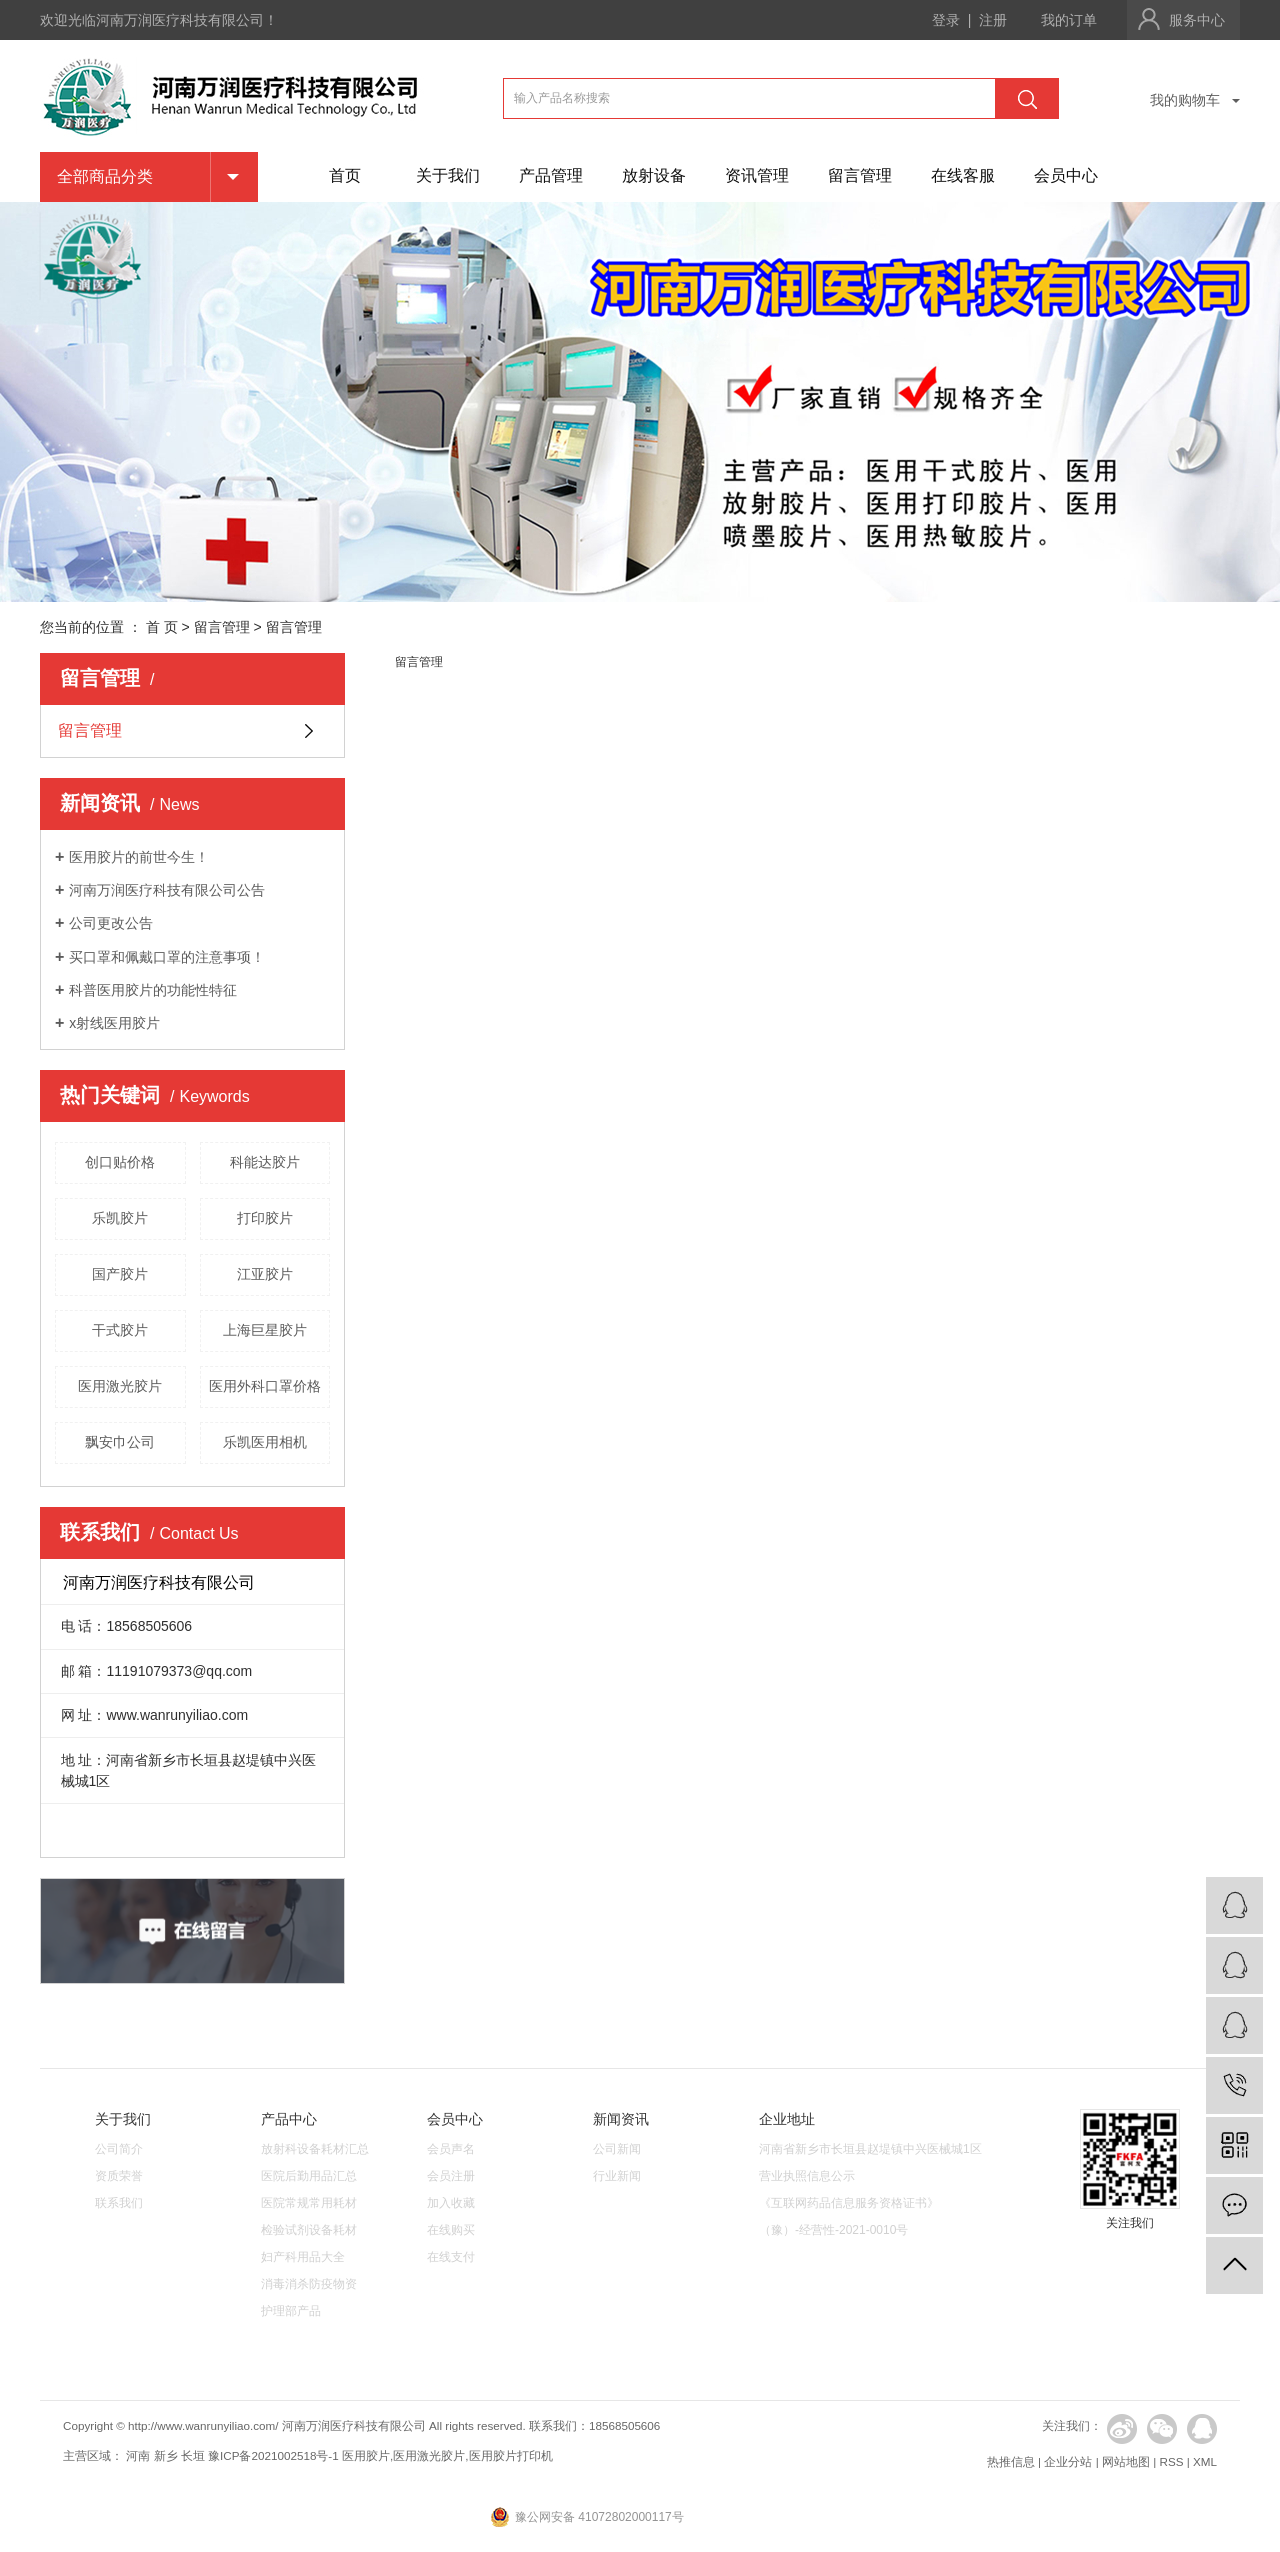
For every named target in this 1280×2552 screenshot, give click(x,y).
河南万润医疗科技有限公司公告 (167, 890)
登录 (946, 20)
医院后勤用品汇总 (309, 2176)
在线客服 (963, 175)
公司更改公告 (111, 923)
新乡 (166, 2455)
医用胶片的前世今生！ (139, 857)
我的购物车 (1185, 100)
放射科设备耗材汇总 (315, 2149)
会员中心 (1066, 175)
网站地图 (1126, 2461)
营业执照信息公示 (807, 2176)
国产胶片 (120, 1274)
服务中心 (1197, 20)
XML (1205, 2461)
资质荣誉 (119, 2176)
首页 (345, 175)
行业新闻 (617, 2176)
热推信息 (1011, 2461)
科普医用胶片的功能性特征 (153, 990)
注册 (993, 20)
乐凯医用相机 (265, 1442)
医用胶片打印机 (511, 2455)
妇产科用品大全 (303, 2257)
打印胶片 (265, 1218)
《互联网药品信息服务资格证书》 (849, 2203)
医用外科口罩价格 (265, 1386)
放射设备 (654, 175)
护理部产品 (291, 2311)
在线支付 (451, 2257)
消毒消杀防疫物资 (309, 2284)
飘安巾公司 (120, 1442)
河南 (138, 2455)
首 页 (162, 627)
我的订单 (1069, 20)
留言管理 (860, 175)
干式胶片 (120, 1330)
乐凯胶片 (120, 1218)
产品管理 (551, 175)
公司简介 (119, 2149)
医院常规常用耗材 (309, 2203)
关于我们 (448, 175)
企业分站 (1068, 2461)
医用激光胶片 (120, 1386)
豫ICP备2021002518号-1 (273, 2455)
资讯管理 (757, 175)
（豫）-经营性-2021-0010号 (833, 2230)
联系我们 (119, 2203)
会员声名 (451, 2149)
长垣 (193, 2455)
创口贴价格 (120, 1162)
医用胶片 (366, 2455)
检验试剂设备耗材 (309, 2230)
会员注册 (451, 2176)
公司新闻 (617, 2149)
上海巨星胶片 (265, 1330)
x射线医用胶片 (114, 1023)
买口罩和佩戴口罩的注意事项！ (167, 957)
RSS (1171, 2461)
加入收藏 (451, 2203)
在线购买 (451, 2230)
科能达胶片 (265, 1162)
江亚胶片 (265, 1274)
